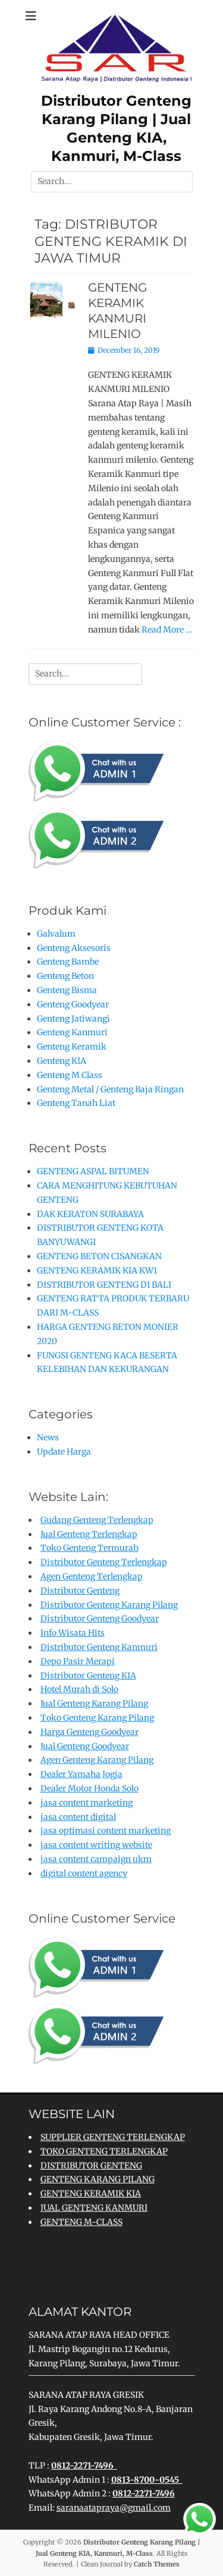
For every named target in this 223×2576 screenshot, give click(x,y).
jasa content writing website (96, 1844)
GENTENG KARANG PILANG (97, 2179)
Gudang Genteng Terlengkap (96, 1520)
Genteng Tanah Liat (76, 1103)
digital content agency (83, 1873)
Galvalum (56, 933)
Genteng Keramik (71, 1046)
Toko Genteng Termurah (89, 1548)
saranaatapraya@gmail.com (113, 2507)
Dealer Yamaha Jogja (81, 1774)
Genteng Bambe (68, 961)
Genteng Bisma (67, 990)
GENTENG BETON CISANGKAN (99, 1256)
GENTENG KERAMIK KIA (90, 2193)
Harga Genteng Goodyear (89, 1732)
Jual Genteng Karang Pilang (94, 1703)
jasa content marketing (86, 1802)
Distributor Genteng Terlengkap (103, 1562)
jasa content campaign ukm (96, 1859)
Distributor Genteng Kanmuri (99, 1647)
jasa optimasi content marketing (105, 1830)
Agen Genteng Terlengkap (91, 1576)
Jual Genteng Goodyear (84, 1746)
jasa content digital (78, 1817)
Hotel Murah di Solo (79, 1689)
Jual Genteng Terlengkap (88, 1534)
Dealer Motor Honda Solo (89, 1788)
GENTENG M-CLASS (81, 2222)
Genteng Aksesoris (74, 948)
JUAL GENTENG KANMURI (93, 2207)
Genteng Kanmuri (72, 1032)
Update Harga (64, 1451)
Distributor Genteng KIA (88, 1675)
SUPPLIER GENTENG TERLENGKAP (112, 2137)
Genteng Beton (65, 976)
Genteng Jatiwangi (73, 1018)
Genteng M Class (69, 1075)
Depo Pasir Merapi (77, 1661)
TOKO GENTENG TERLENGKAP (104, 2151)
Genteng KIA (61, 1060)
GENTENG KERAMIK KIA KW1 (97, 1270)
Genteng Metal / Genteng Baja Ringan (110, 1089)
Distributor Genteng (80, 1590)
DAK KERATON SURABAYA (90, 1214)
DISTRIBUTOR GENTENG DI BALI (104, 1284)
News (48, 1437)
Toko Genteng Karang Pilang (97, 1717)
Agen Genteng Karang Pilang (96, 1760)
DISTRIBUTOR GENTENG (91, 2165)
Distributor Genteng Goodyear (99, 1618)
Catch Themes (157, 2564)
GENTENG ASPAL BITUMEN (93, 1171)
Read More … (167, 629)
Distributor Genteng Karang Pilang (109, 1605)
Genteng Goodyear (73, 1004)
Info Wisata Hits (72, 1632)
